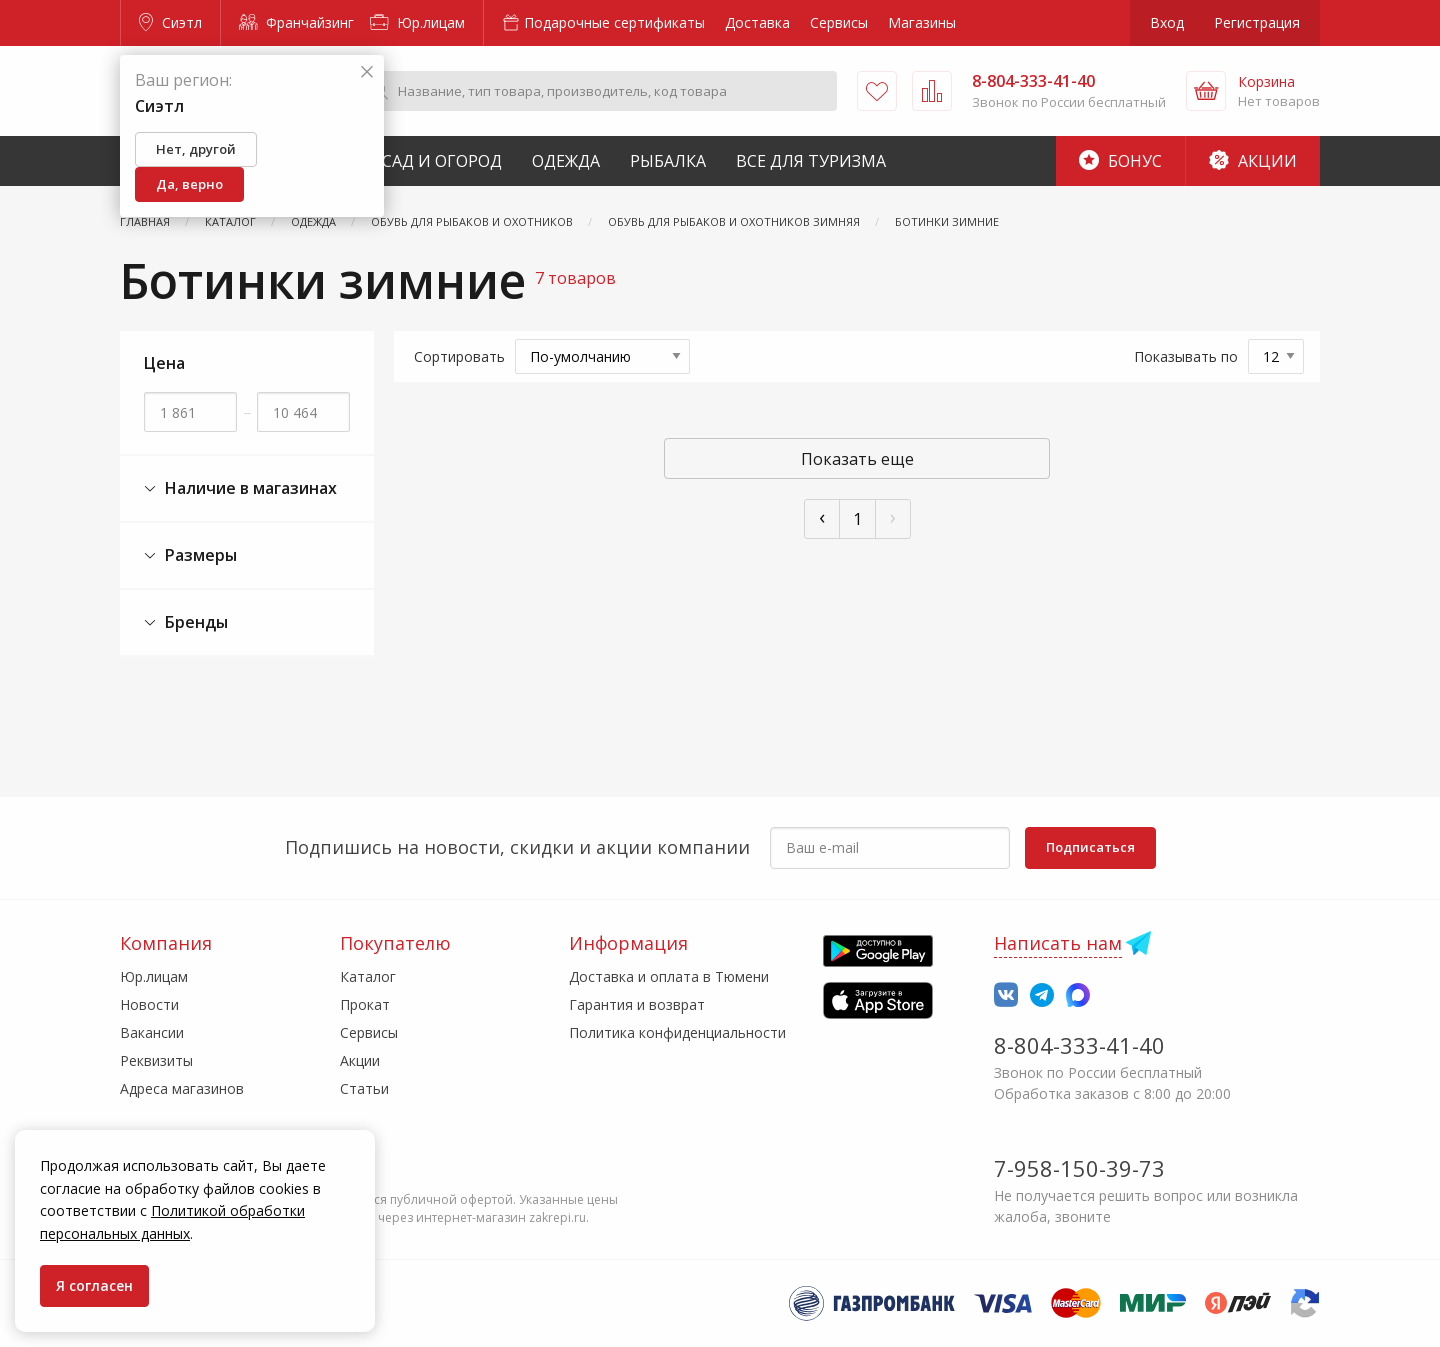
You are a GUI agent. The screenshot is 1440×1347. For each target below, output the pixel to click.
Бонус (1120, 161)
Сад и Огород (442, 161)
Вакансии (152, 1032)
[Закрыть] (367, 72)
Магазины (922, 22)
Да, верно (189, 184)
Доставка (757, 22)
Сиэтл (170, 22)
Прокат (365, 1004)
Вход (1167, 22)
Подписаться (1090, 847)
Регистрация (1257, 22)
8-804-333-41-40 (1079, 1045)
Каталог (368, 976)
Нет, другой (196, 149)
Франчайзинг (296, 22)
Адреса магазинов (182, 1088)
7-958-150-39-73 (1079, 1168)
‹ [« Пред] (822, 516)
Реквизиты (156, 1060)
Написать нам (1058, 943)
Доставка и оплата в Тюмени (669, 976)
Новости (149, 1004)
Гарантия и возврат (637, 1004)
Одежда (566, 161)
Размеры (190, 555)
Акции (1253, 161)
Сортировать (459, 356)
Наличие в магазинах (240, 488)
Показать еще (857, 459)
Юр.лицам (417, 22)
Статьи (364, 1088)
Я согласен (94, 1285)
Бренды (186, 622)
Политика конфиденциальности (677, 1032)
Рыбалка (668, 161)
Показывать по (1186, 356)
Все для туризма (811, 161)
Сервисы (839, 22)
